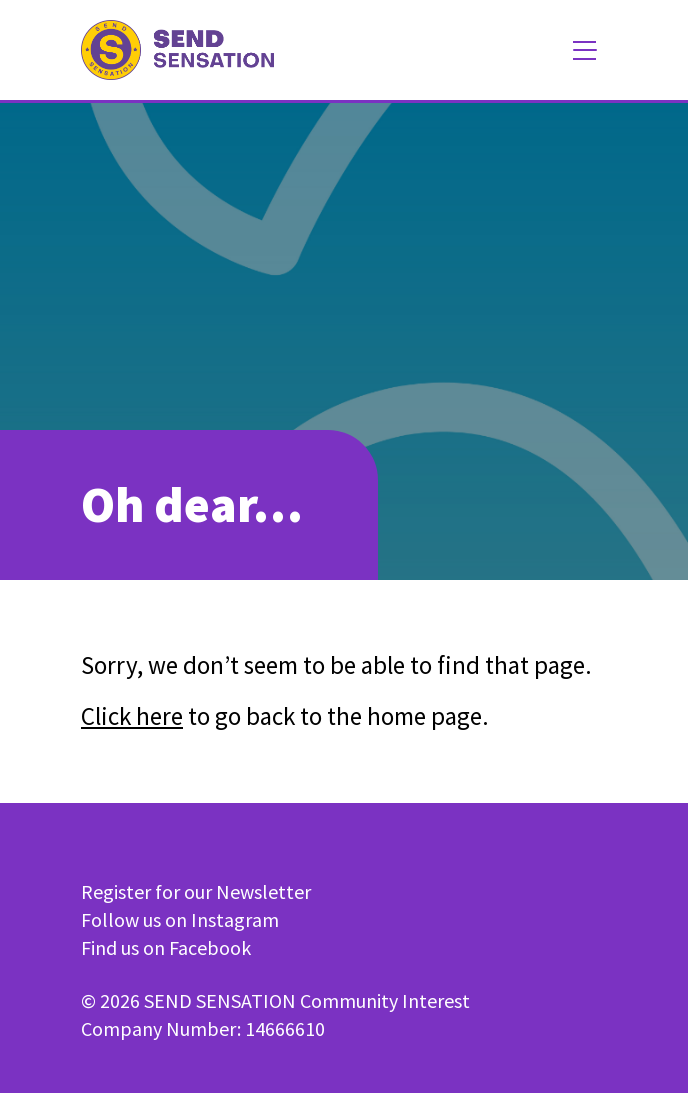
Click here (132, 716)
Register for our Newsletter (196, 891)
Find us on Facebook (166, 947)
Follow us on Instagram (180, 919)
